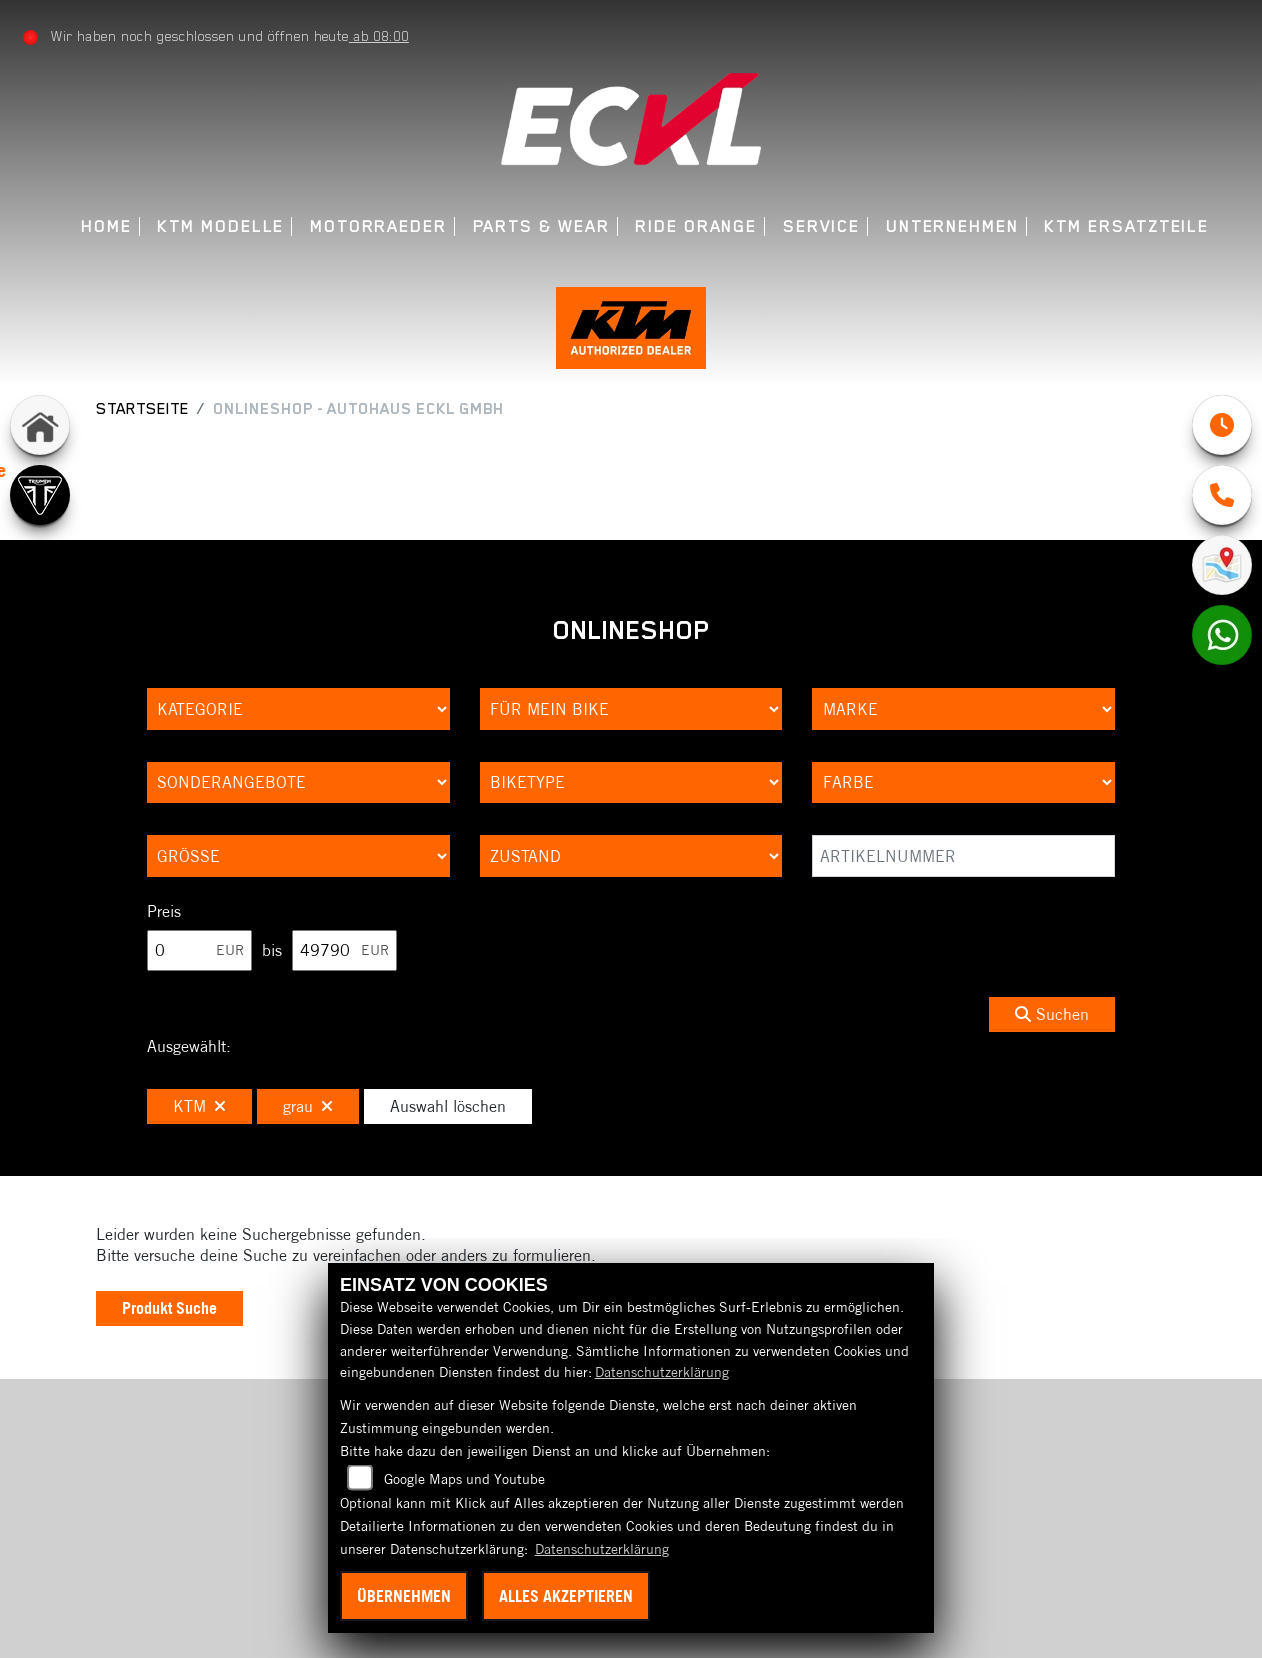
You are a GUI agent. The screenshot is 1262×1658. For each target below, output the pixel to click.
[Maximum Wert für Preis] (344, 951)
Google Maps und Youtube (464, 1479)
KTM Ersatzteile (1126, 226)
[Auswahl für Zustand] (631, 856)
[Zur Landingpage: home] (40, 425)
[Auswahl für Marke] (963, 709)
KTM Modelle (220, 226)
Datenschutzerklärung (662, 1372)
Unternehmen (952, 226)
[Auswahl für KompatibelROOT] (631, 709)
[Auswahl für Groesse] (298, 856)
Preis (164, 911)
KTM (199, 1106)
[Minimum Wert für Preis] (199, 951)
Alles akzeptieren (566, 1596)
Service (821, 226)
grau (308, 1106)
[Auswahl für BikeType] (631, 783)
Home (106, 226)
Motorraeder (378, 226)
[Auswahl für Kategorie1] (298, 709)
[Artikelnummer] (963, 856)
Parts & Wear (541, 226)
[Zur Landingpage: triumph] (40, 495)
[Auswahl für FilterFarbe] (963, 783)
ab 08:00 (379, 36)
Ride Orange (696, 226)
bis (272, 950)
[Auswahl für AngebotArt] (298, 783)
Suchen (1052, 1014)
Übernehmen (404, 1596)
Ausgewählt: (189, 1046)
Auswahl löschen (448, 1106)
